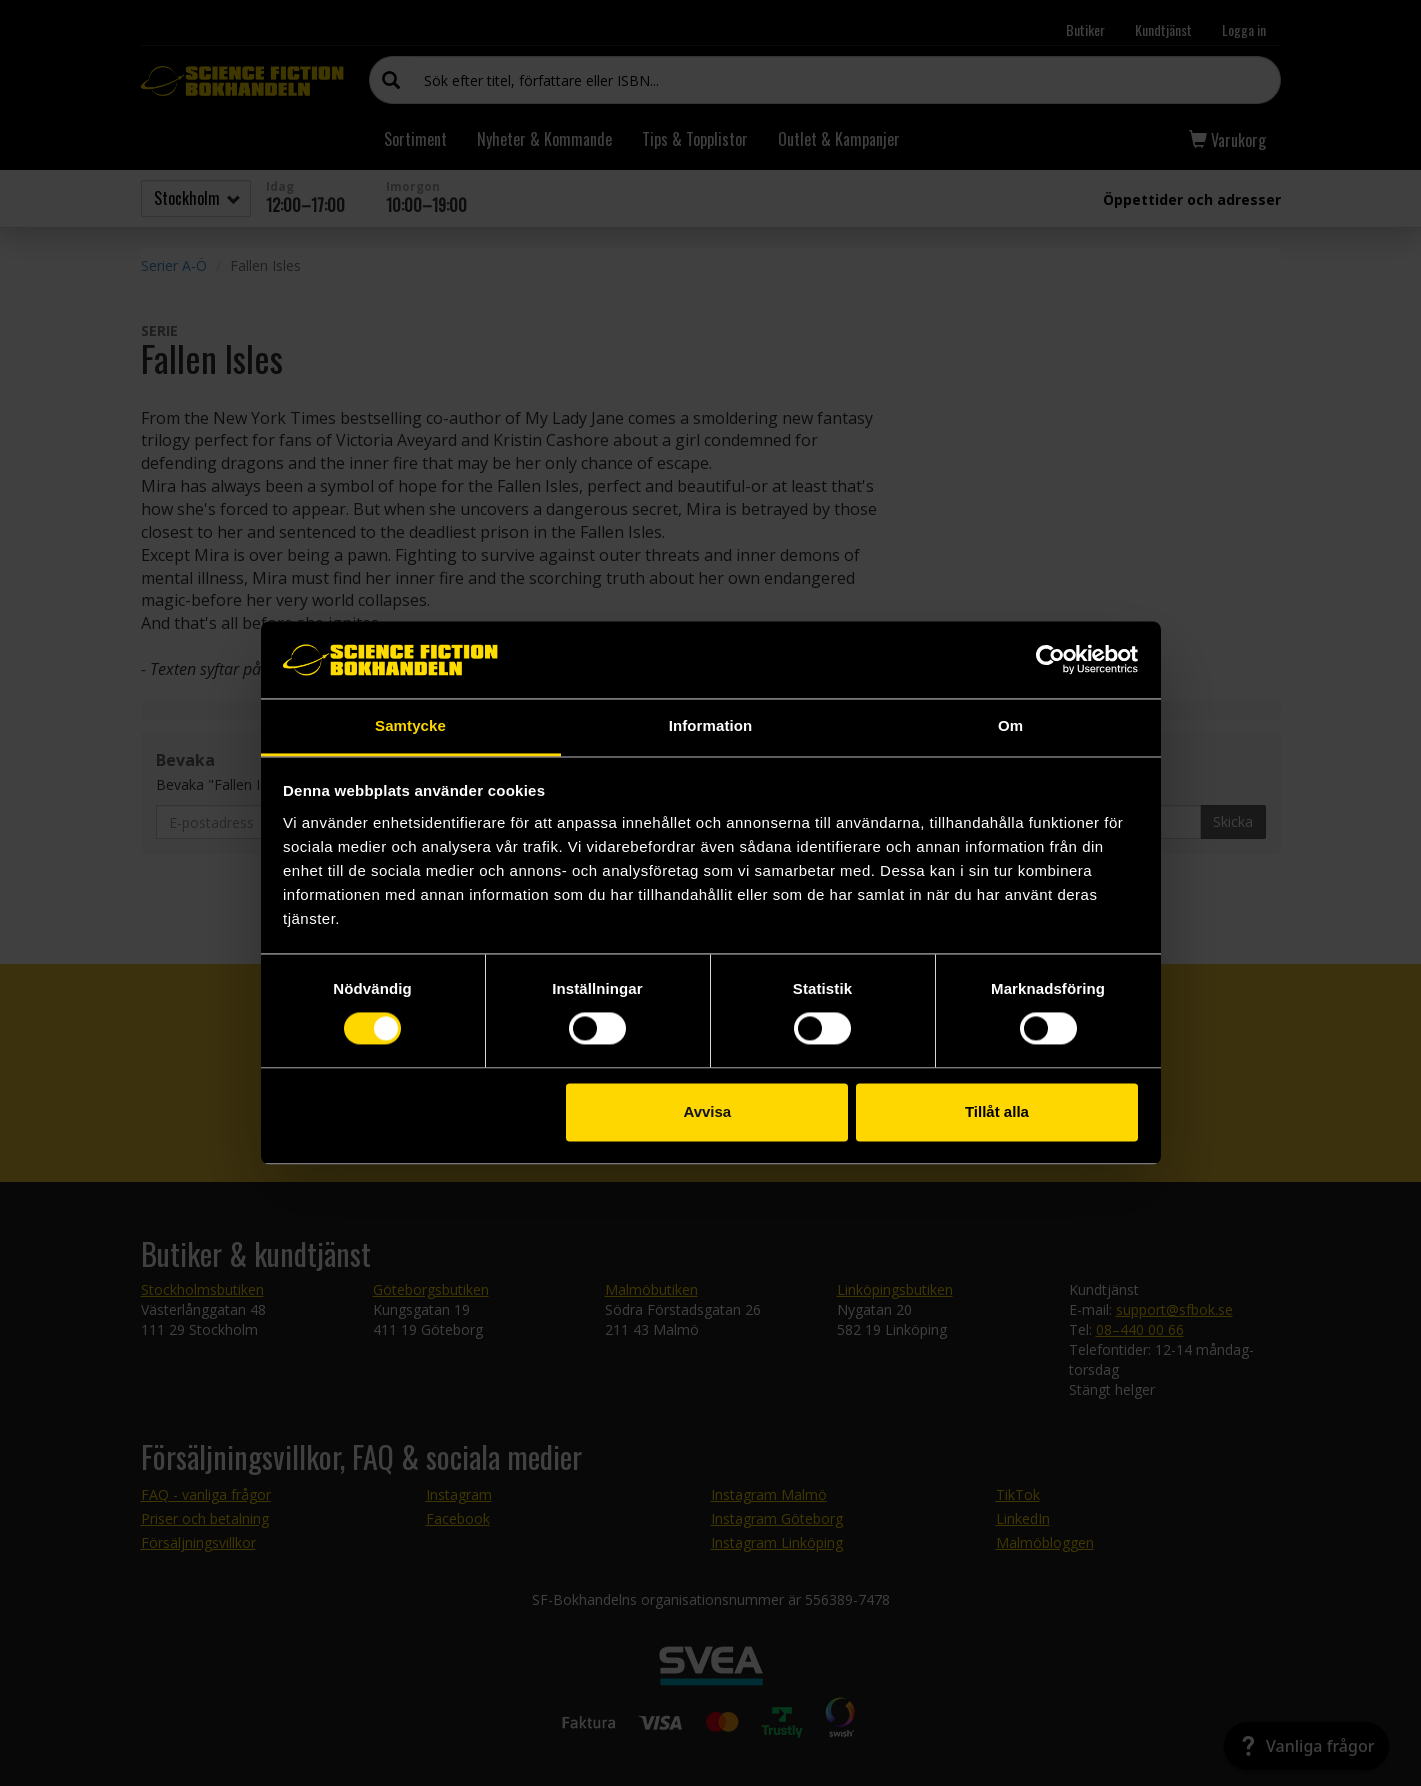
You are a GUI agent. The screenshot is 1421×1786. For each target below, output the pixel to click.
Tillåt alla (997, 1111)
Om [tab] (1010, 725)
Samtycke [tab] (410, 725)
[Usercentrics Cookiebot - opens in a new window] (1050, 660)
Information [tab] (711, 725)
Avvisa (707, 1111)
